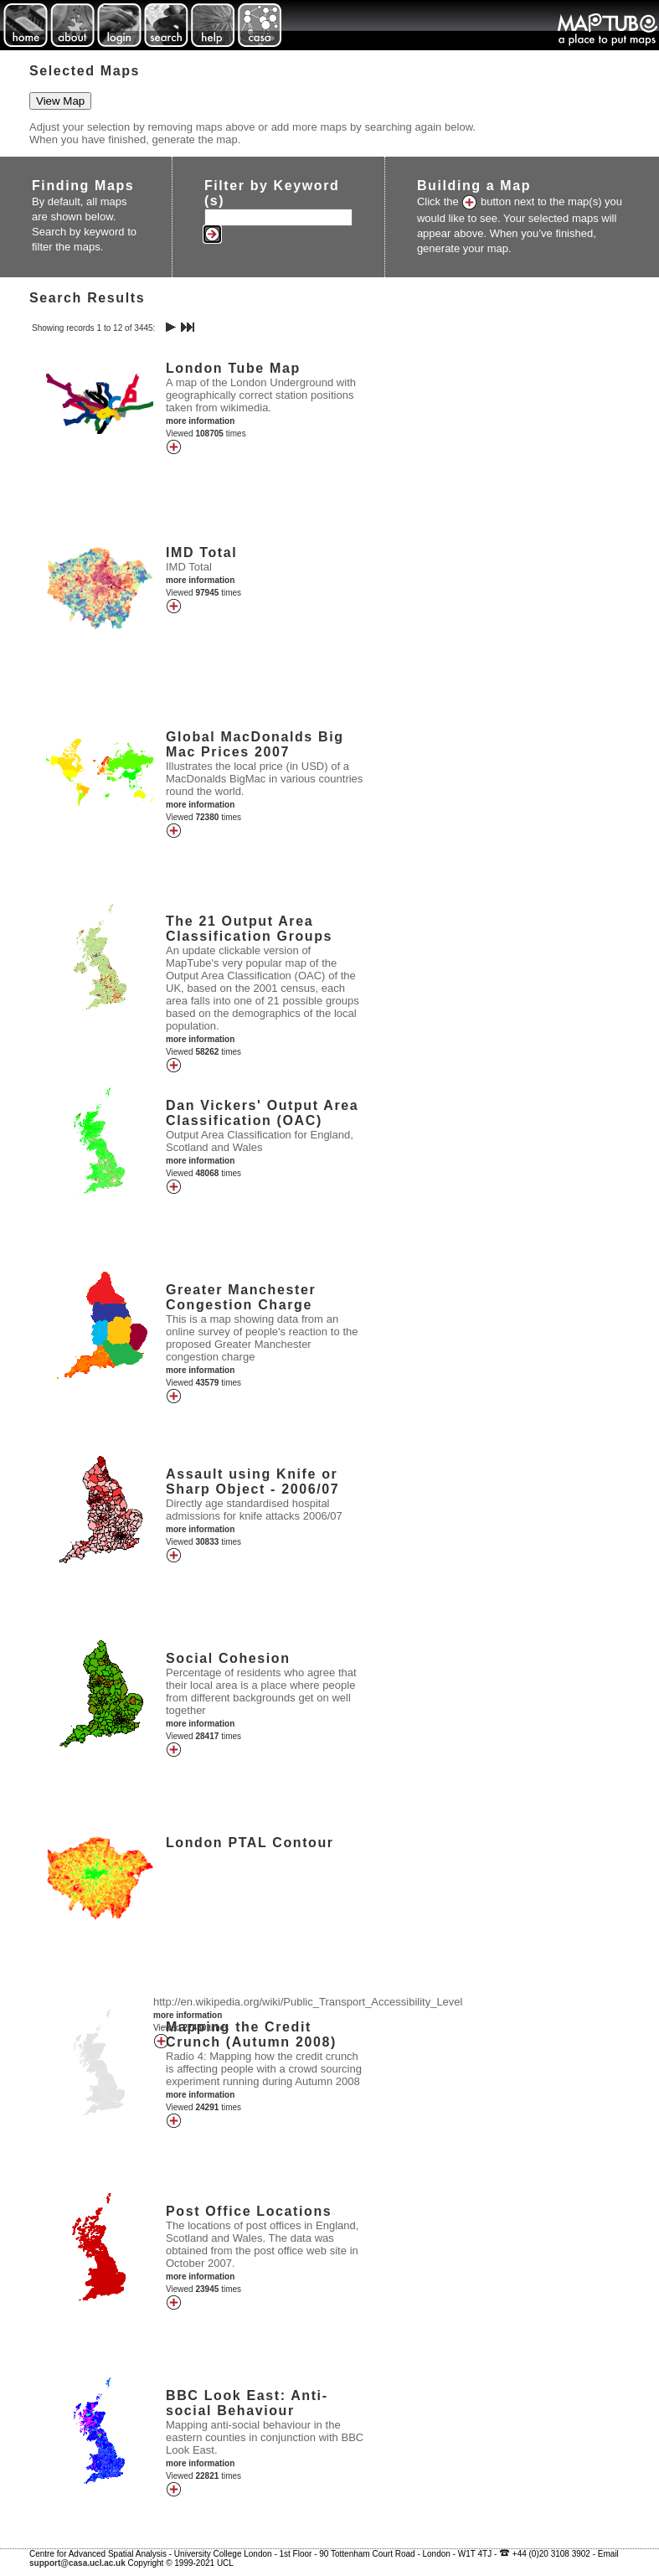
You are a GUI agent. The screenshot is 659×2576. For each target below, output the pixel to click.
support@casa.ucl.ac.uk (77, 2563)
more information (200, 421)
